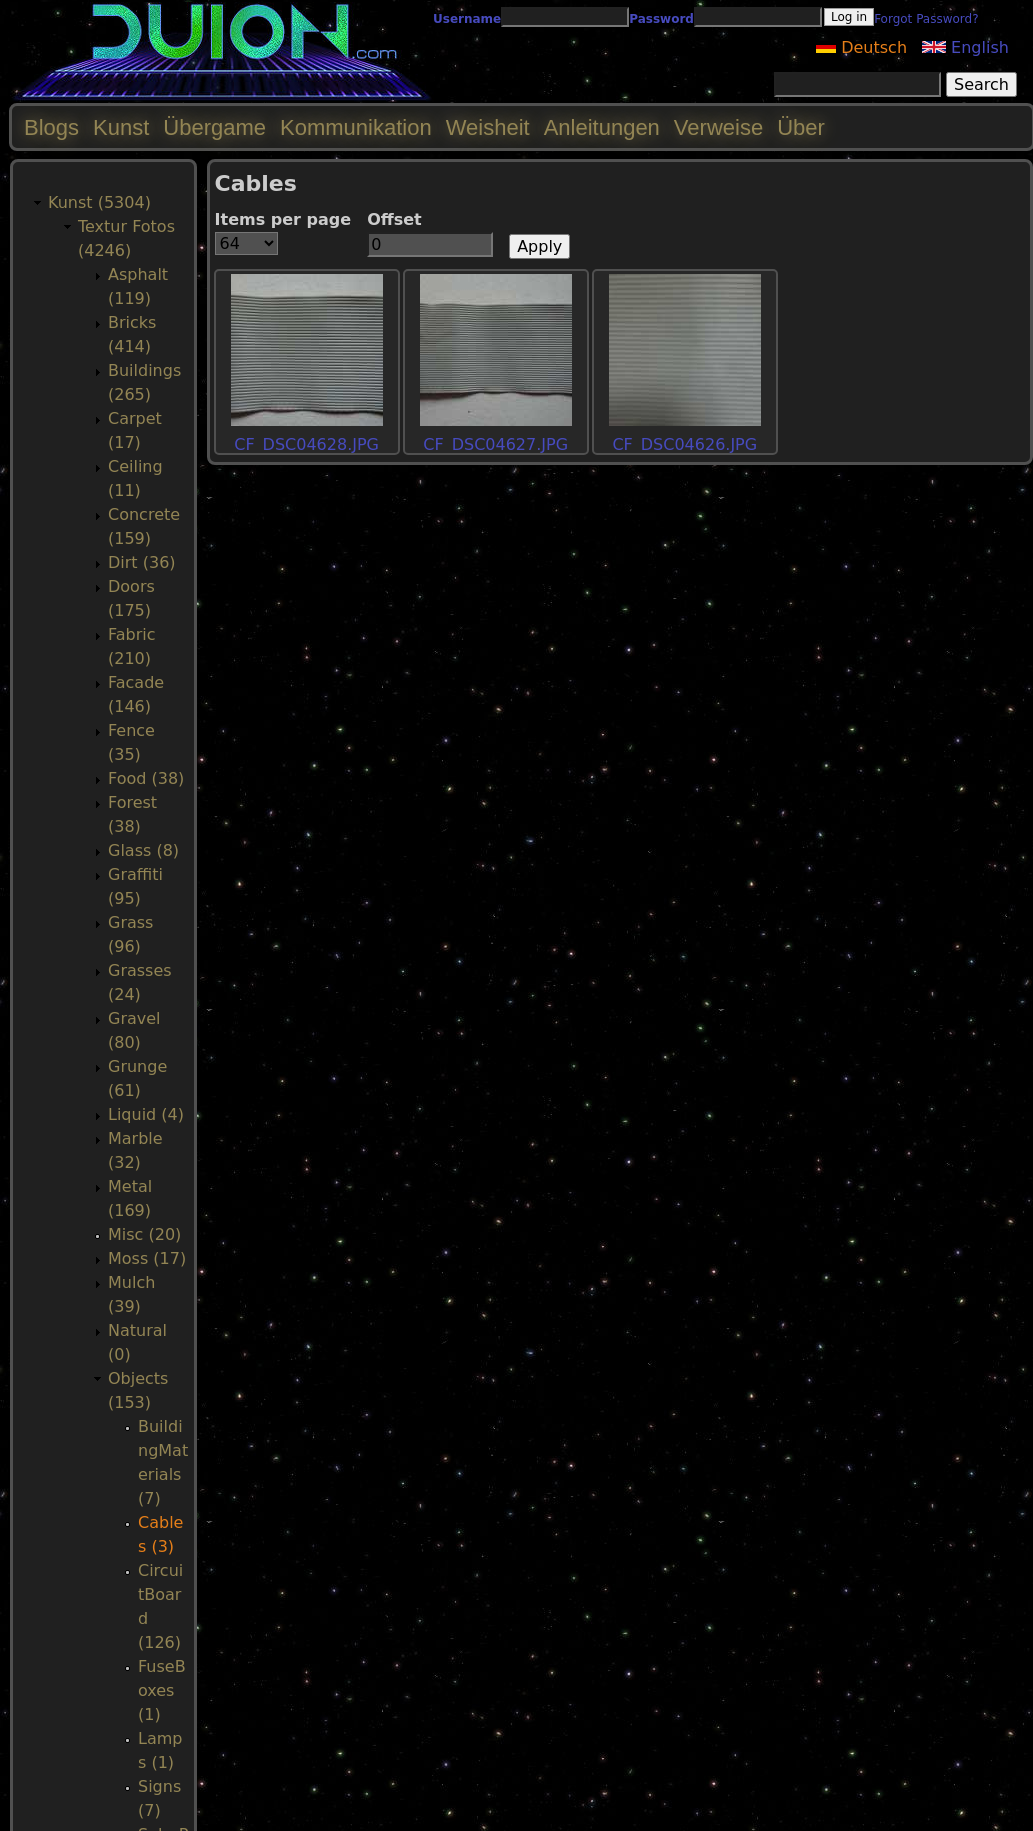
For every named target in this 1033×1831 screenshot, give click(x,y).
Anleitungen (602, 127)
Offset (394, 219)
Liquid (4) (146, 1114)
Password (661, 19)
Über (801, 127)
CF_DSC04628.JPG (306, 444)
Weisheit (488, 127)
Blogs (51, 127)
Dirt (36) (142, 562)
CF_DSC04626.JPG (684, 444)
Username (467, 19)
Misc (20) (144, 1234)
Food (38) (146, 778)
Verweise (718, 127)
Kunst (121, 127)
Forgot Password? (926, 19)
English (965, 47)
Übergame (214, 127)
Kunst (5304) (99, 202)
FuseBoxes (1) (162, 1690)
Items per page (283, 219)
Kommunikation (356, 127)
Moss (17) (147, 1258)
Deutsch (861, 47)
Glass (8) (143, 850)
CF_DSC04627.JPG (495, 444)
